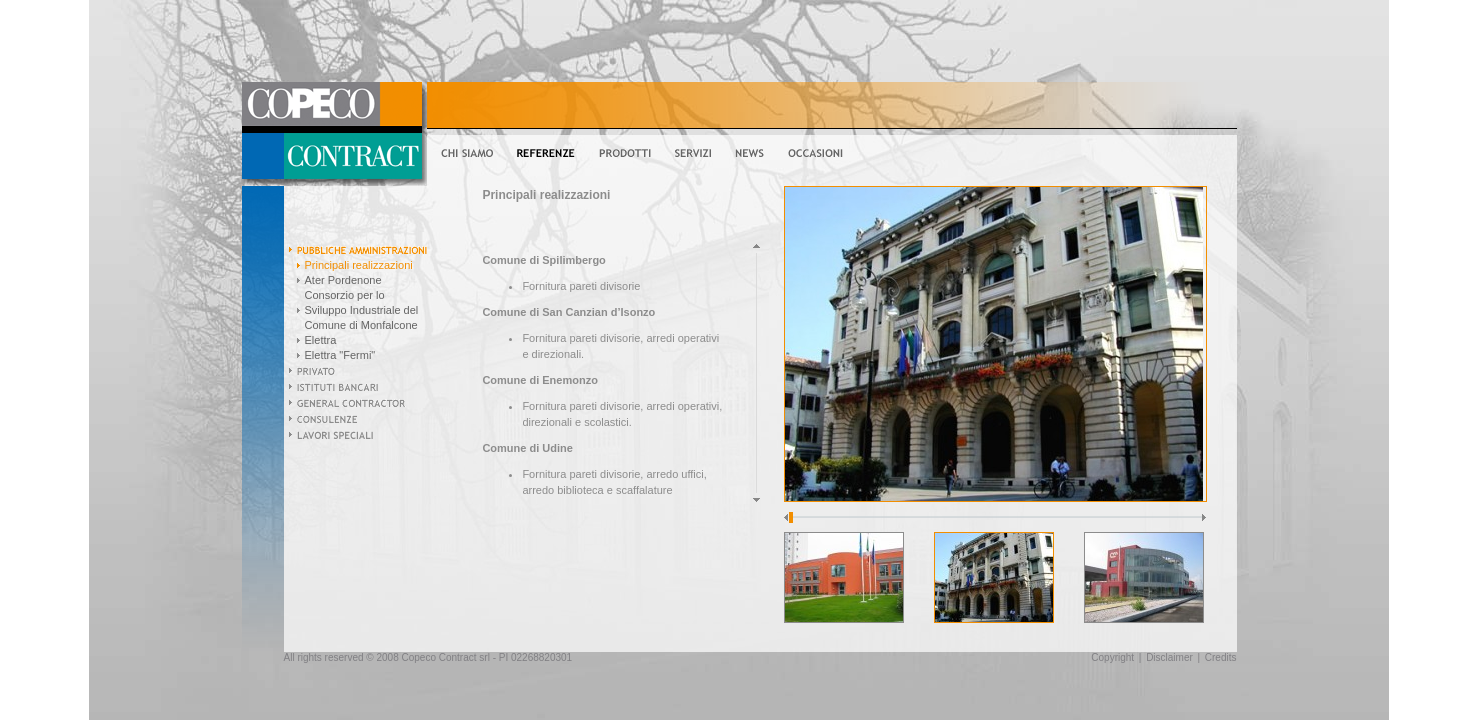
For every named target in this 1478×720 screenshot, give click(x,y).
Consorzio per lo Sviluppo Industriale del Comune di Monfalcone (362, 310)
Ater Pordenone (343, 280)
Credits (1221, 657)
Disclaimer (1169, 657)
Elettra (321, 340)
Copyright (1112, 657)
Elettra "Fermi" (340, 355)
